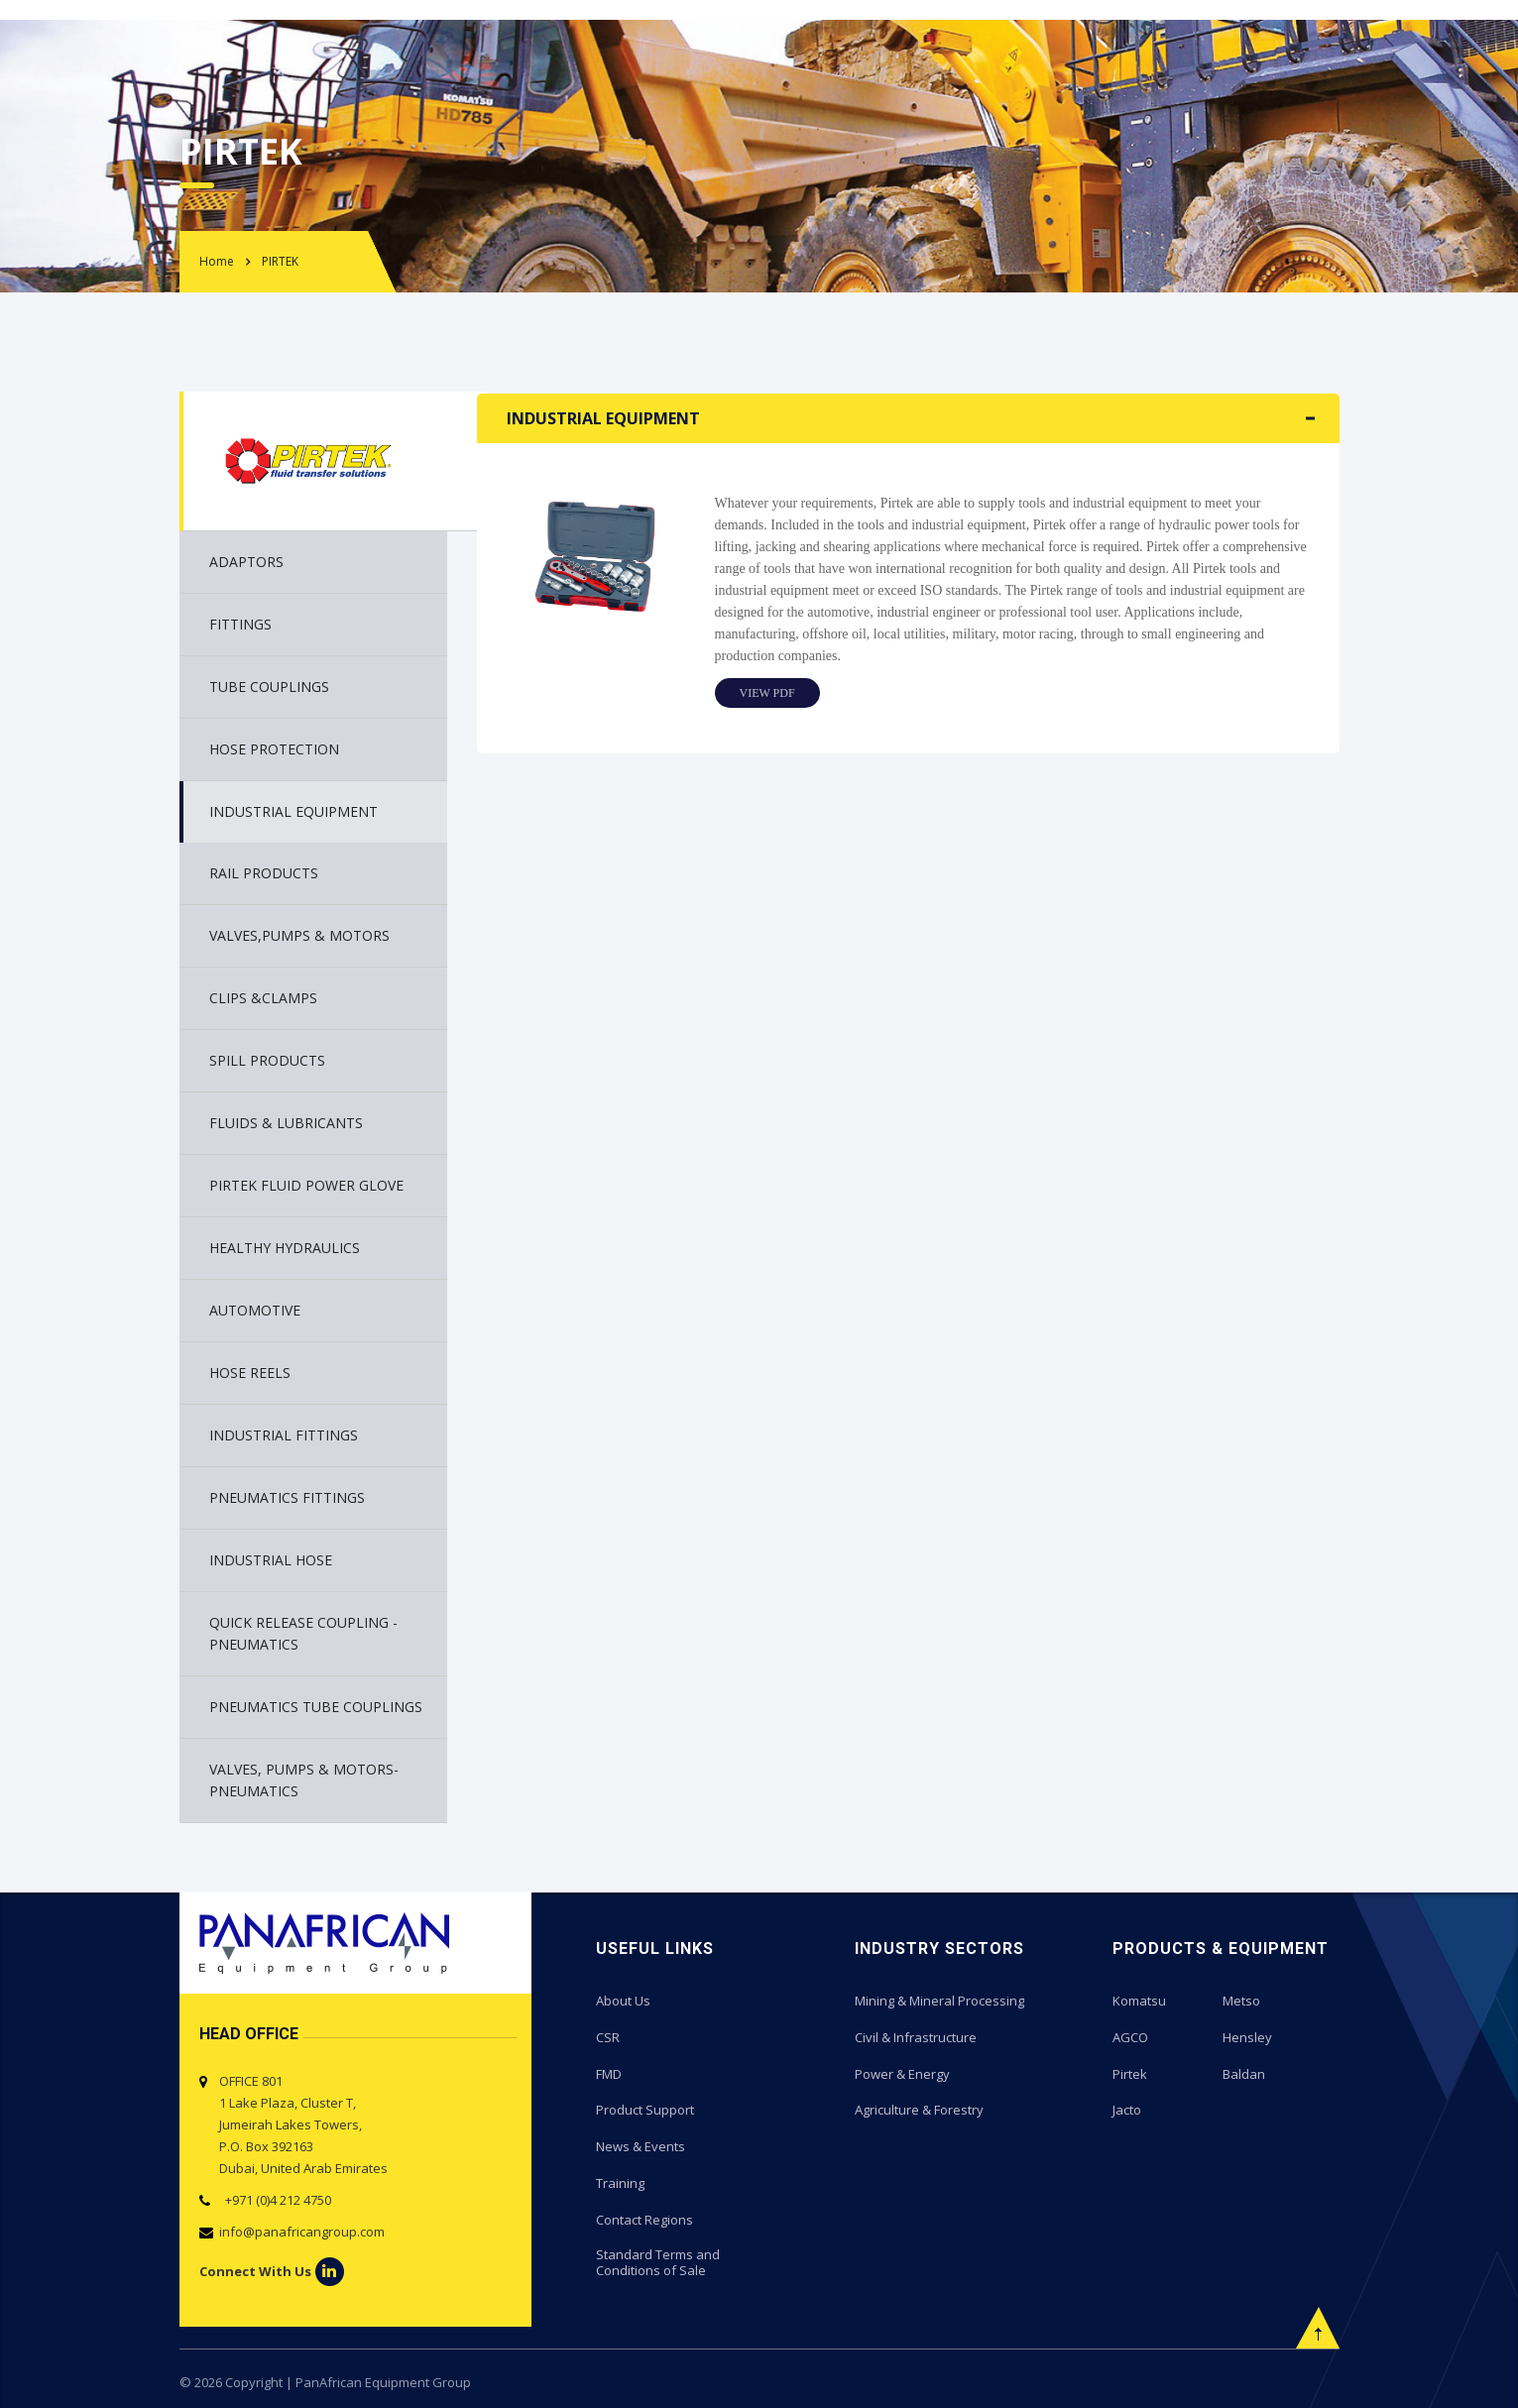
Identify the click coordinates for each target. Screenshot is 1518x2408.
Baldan (1244, 2072)
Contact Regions (644, 2215)
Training (620, 2179)
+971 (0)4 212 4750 (275, 2200)
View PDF (767, 693)
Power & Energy (902, 2072)
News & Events (640, 2143)
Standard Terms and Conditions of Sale (658, 2258)
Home (216, 261)
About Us (623, 2000)
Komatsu (1139, 2000)
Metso (1241, 2000)
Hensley (1247, 2036)
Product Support (645, 2108)
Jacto (1126, 2108)
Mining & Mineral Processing (939, 2000)
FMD (609, 2072)
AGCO (1130, 2036)
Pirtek (1129, 2072)
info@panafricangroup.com (302, 2231)
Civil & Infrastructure (916, 2036)
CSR (608, 2036)
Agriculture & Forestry (919, 2108)
